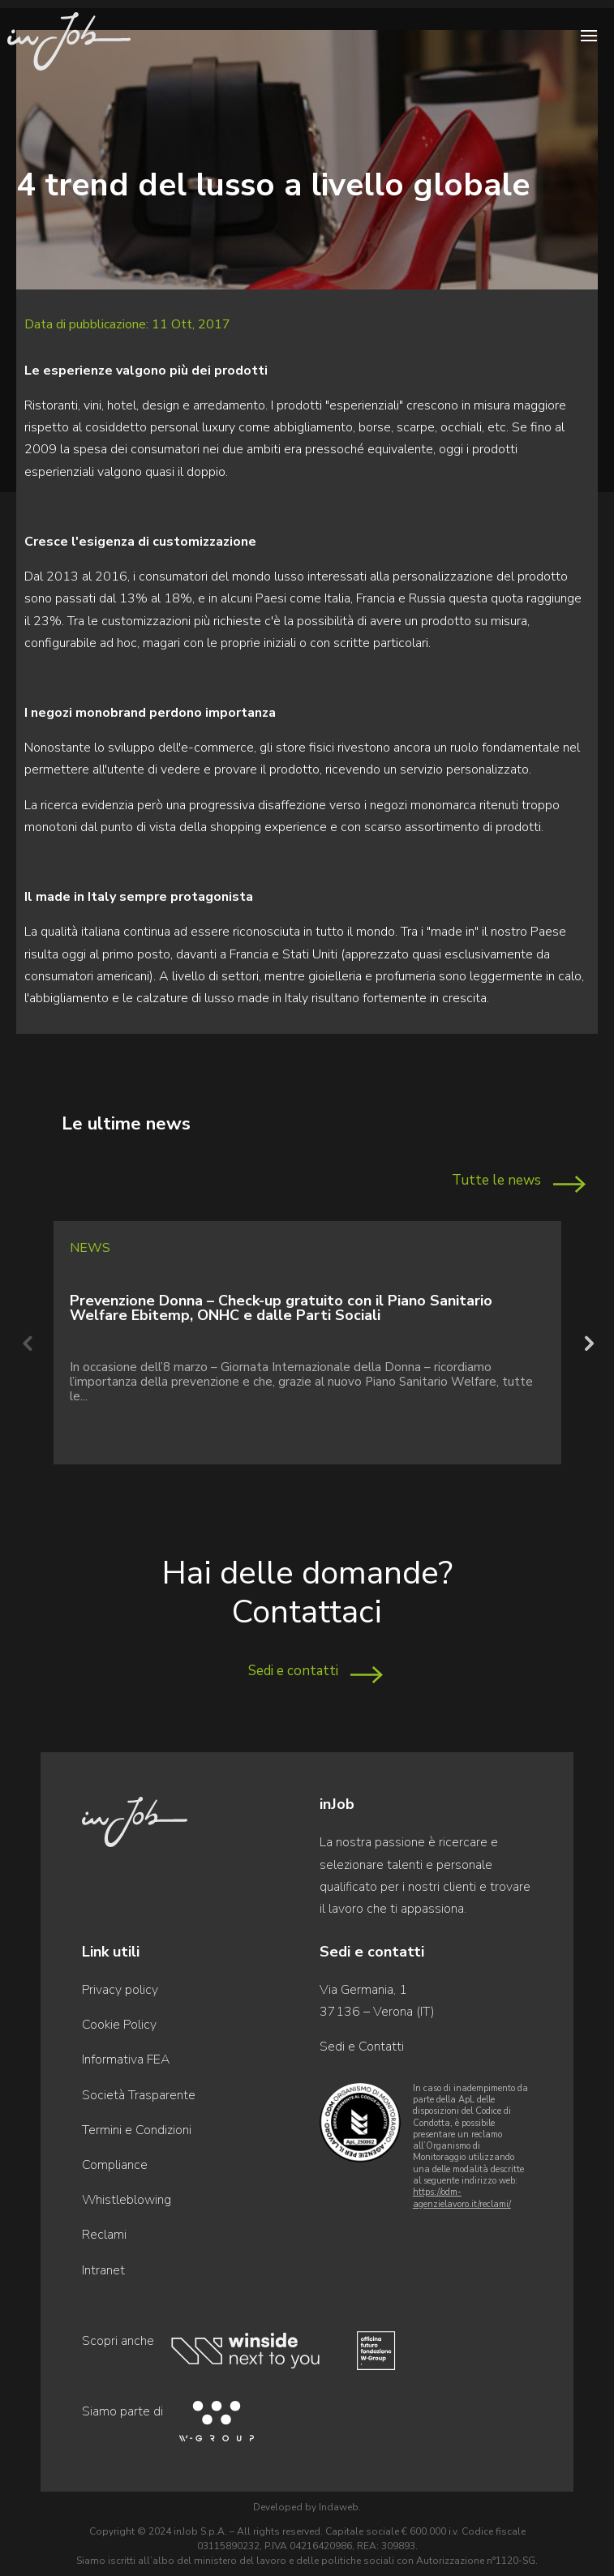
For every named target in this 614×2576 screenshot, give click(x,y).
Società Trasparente (138, 2095)
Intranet (103, 2270)
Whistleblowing (126, 2200)
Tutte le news (496, 1180)
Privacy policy (120, 1990)
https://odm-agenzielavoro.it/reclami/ (462, 2198)
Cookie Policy (119, 2025)
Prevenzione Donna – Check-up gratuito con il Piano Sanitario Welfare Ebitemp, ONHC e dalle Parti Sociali (281, 1308)
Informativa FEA (126, 2059)
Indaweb (339, 2507)
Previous (26, 1342)
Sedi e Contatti (362, 2046)
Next (587, 1342)
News (90, 1248)
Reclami (104, 2235)
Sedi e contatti (293, 1670)
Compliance (115, 2165)
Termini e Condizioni (136, 2130)
